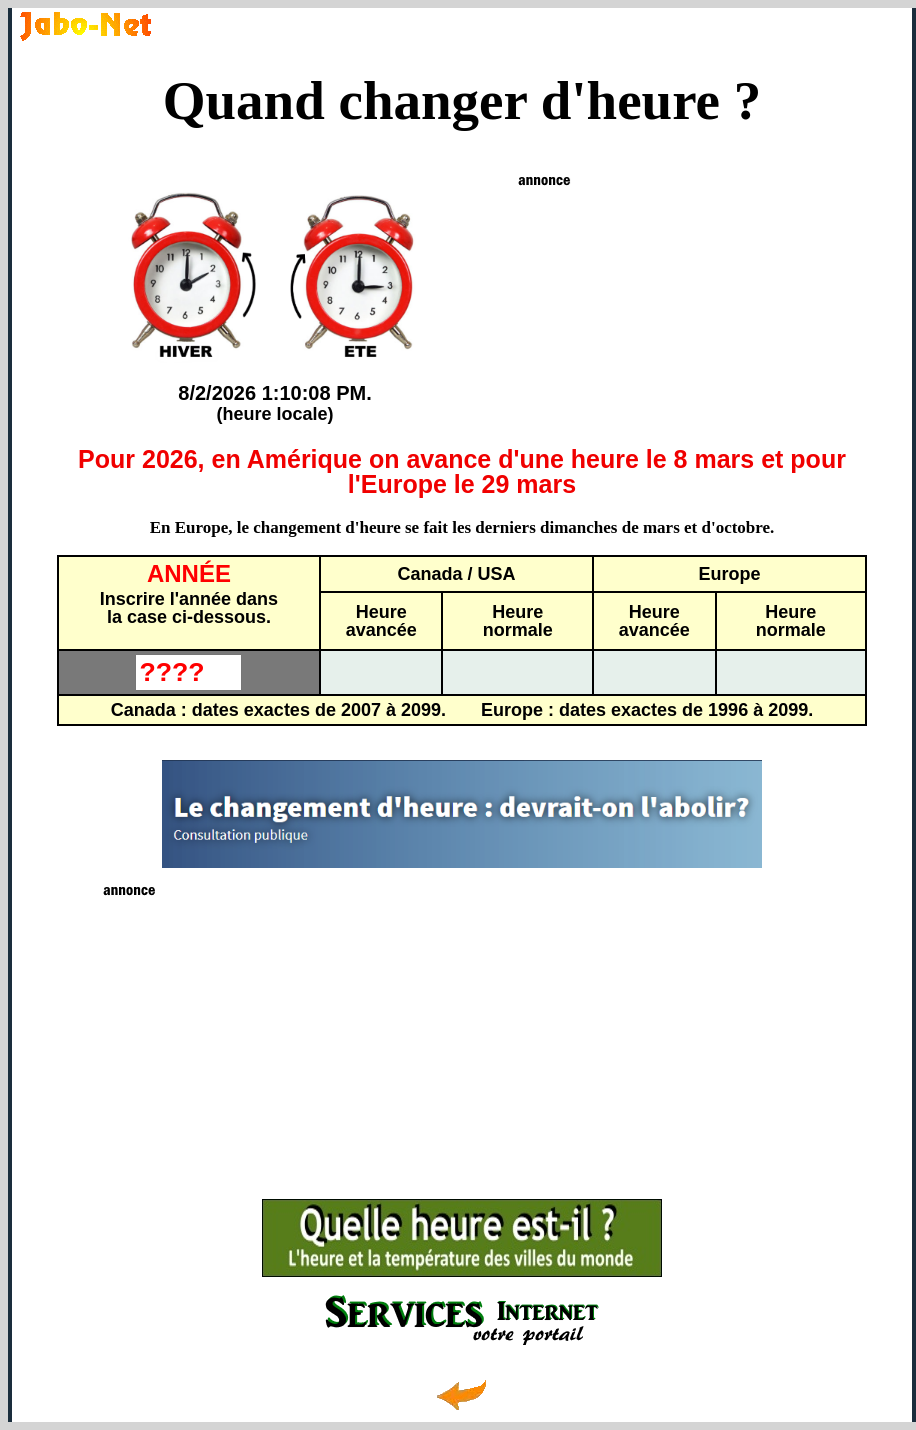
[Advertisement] (462, 1041)
